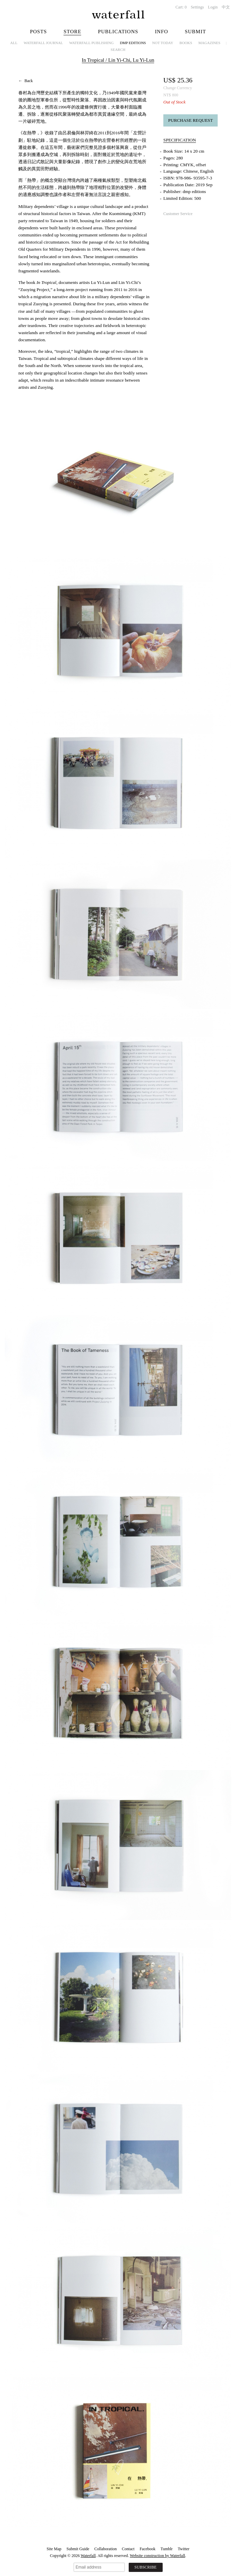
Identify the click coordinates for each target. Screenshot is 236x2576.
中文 (226, 7)
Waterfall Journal (43, 43)
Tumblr (167, 2548)
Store (72, 31)
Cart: (181, 7)
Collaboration (105, 2548)
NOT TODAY (162, 43)
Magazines (209, 43)
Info (161, 31)
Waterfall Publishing (91, 43)
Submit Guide (78, 2548)
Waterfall (88, 2555)
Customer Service (178, 213)
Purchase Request (190, 120)
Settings (197, 7)
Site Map (54, 2548)
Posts (38, 31)
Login (213, 7)
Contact (128, 2548)
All (13, 43)
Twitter (183, 2548)
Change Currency (177, 87)
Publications (118, 31)
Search (118, 49)
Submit (195, 31)
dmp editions (133, 43)
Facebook (148, 2548)
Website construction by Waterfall (157, 2555)
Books (186, 43)
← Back (25, 80)
